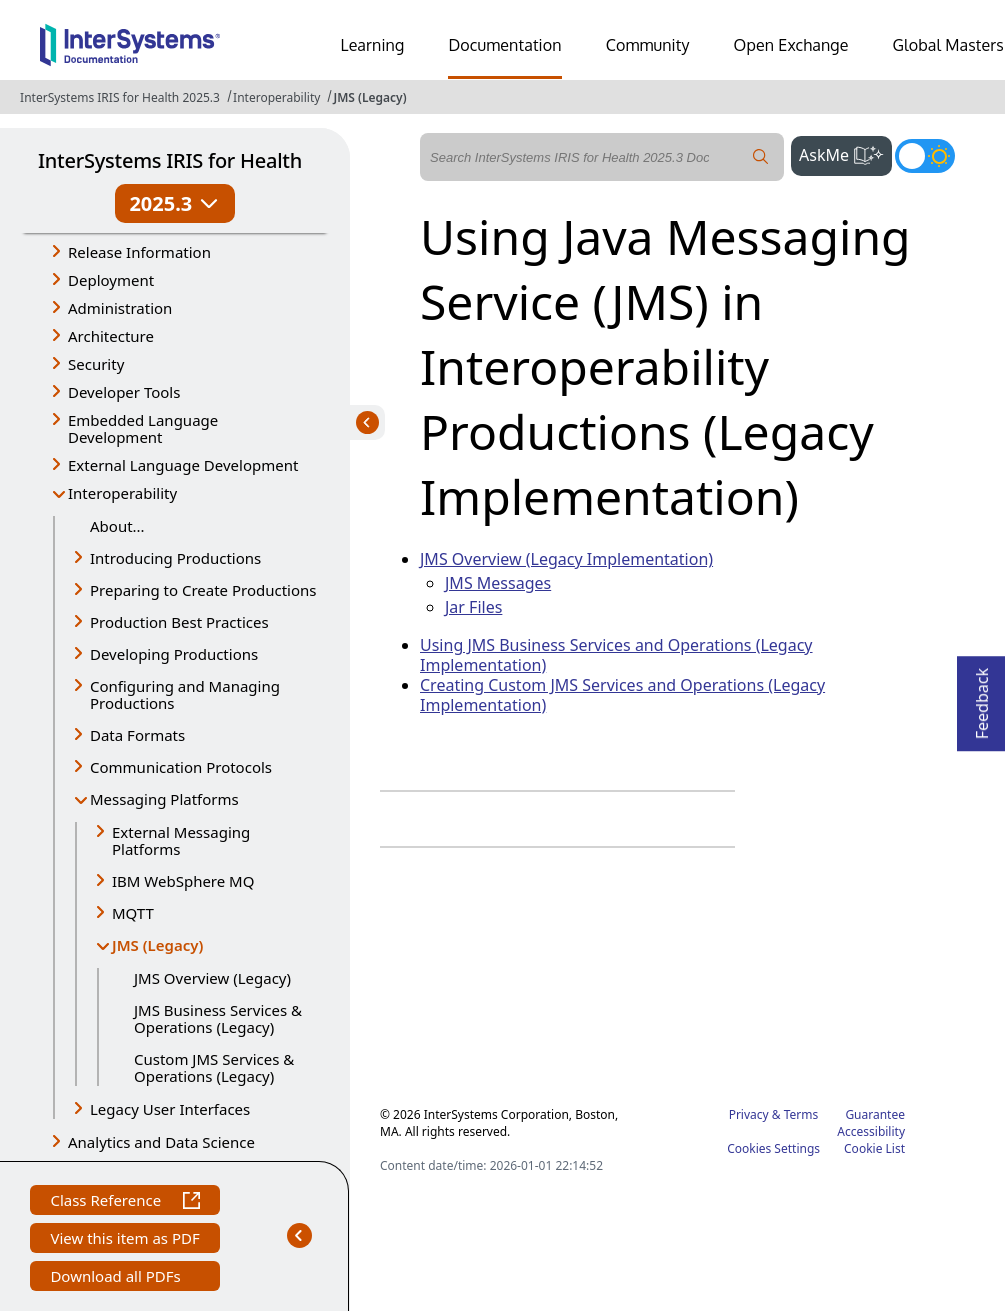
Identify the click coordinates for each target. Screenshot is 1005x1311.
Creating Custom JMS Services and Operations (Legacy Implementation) (622, 695)
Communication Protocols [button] (181, 767)
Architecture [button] (111, 336)
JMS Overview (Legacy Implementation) (566, 559)
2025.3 (174, 203)
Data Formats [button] (137, 735)
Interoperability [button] (122, 493)
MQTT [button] (133, 913)
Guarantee (875, 1114)
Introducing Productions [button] (175, 558)
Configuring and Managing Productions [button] (185, 694)
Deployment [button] (111, 280)
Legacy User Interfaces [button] (170, 1109)
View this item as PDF (124, 1240)
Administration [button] (120, 308)
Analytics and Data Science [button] (161, 1142)
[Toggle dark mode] (925, 156)
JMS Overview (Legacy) (212, 978)
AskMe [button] (845, 153)
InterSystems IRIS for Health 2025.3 (120, 97)
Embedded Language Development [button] (143, 428)
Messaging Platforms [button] (164, 799)
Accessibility (871, 1131)
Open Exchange (791, 45)
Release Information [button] (139, 252)
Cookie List (874, 1148)
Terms (801, 1114)
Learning (373, 45)
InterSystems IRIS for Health (170, 160)
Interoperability (276, 97)
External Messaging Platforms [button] (181, 840)
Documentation (504, 45)
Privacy (749, 1114)
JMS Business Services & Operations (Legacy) (218, 1018)
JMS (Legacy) (369, 97)
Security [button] (96, 364)
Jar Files (473, 607)
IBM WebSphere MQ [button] (183, 881)
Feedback (982, 697)
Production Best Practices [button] (179, 622)
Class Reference (124, 1202)
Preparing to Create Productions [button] (203, 590)
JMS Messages (498, 583)
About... (117, 526)
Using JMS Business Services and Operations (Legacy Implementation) (616, 655)
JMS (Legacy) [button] (162, 946)
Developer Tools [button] (124, 392)
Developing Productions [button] (174, 654)
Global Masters (948, 45)
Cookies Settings (773, 1149)
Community (648, 45)
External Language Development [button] (183, 465)
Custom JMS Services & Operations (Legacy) (214, 1067)
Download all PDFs (117, 1278)
